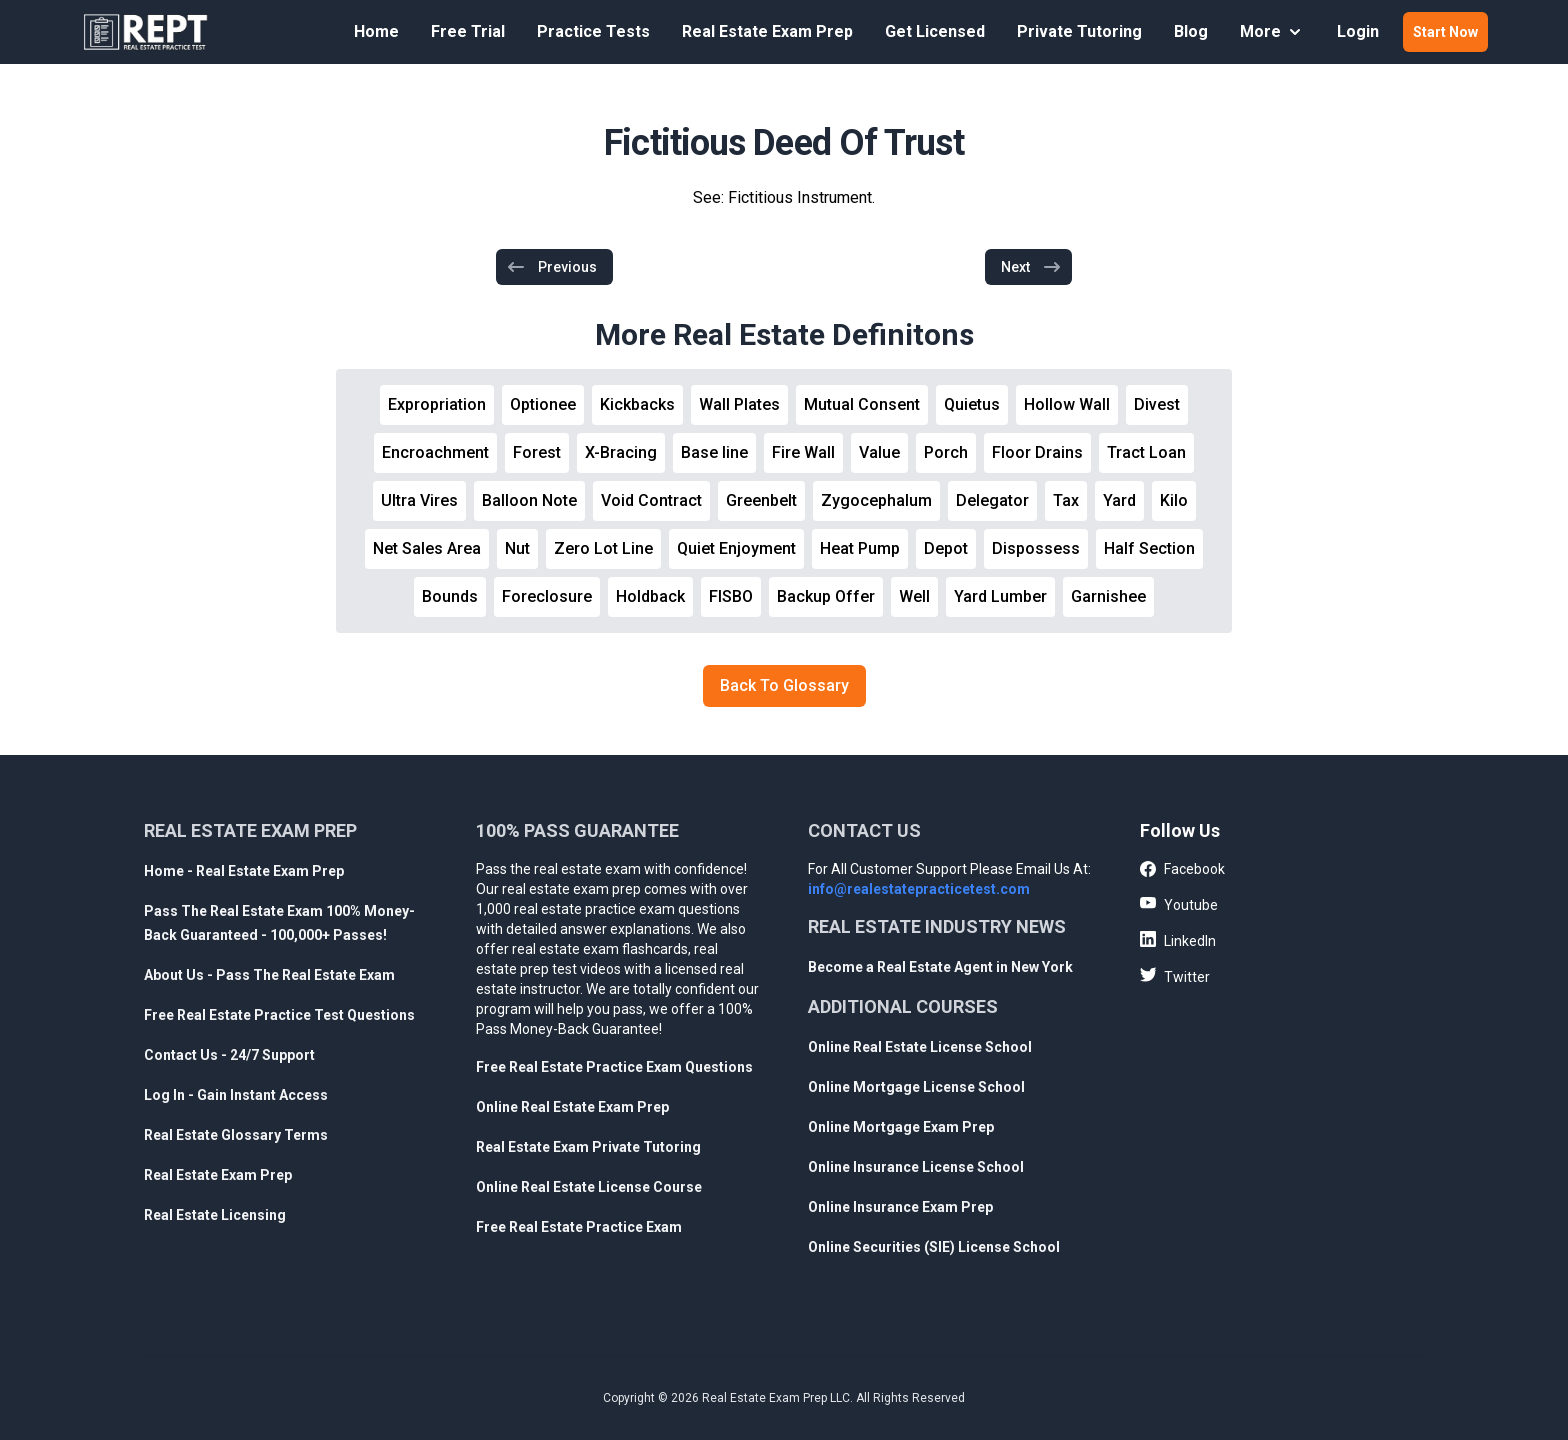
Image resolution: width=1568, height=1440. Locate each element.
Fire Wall (803, 452)
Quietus (972, 404)
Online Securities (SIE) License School (934, 1247)
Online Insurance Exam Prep (900, 1207)
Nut (517, 548)
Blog (1191, 31)
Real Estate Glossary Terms (236, 1135)
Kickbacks (637, 404)
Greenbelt (761, 500)
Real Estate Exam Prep (767, 31)
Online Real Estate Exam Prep (572, 1107)
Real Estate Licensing (215, 1215)
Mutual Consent (862, 404)
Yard (1119, 500)
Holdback (650, 596)
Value (879, 452)
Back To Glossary (784, 685)
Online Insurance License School (916, 1167)
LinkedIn (1178, 940)
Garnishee (1108, 596)
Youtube (1179, 904)
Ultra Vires (419, 500)
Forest (537, 452)
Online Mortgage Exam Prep (901, 1127)
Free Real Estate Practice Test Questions (279, 1015)
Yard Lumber (1000, 596)
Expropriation (437, 404)
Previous (551, 267)
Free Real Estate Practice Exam (579, 1227)
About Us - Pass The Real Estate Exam (269, 975)
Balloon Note (529, 500)
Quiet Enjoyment (736, 548)
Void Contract (651, 500)
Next (1031, 267)
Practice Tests (593, 31)
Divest (1157, 404)
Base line (714, 452)
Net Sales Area (427, 548)
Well (914, 596)
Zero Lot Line (603, 548)
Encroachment (435, 452)
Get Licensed (935, 31)
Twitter (1175, 976)
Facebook (1182, 870)
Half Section (1149, 548)
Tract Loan (1146, 452)
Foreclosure (547, 596)
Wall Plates (739, 404)
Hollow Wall (1067, 404)
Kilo (1174, 500)
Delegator (992, 500)
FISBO (731, 596)
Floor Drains (1037, 452)
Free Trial (468, 31)
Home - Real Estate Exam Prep (244, 871)
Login (1358, 31)
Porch (946, 452)
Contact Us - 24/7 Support (229, 1055)
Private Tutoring (1079, 31)
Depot (946, 548)
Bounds (450, 596)
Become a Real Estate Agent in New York (940, 967)
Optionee (543, 404)
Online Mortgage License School (916, 1087)
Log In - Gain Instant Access (236, 1095)
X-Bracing (621, 452)
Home (376, 31)
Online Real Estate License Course (589, 1187)
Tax (1066, 500)
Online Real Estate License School (920, 1047)
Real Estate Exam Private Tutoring (588, 1147)
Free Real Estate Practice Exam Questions (614, 1067)
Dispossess (1036, 548)
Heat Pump (860, 548)
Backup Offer (826, 596)
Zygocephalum (876, 500)
